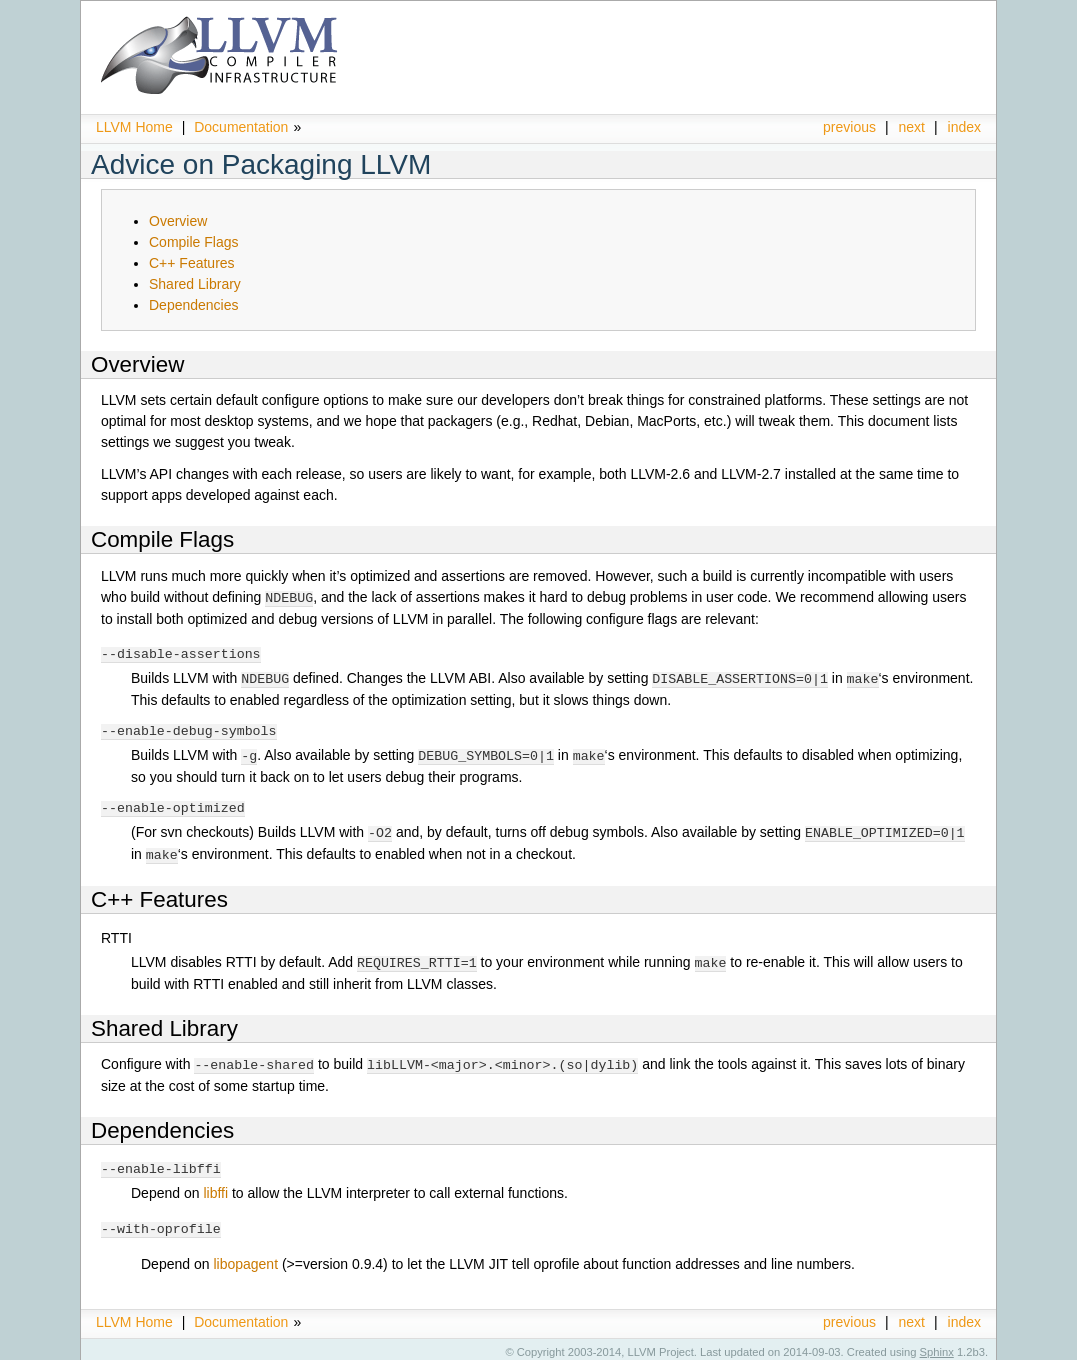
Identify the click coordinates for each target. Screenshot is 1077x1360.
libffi (215, 1186)
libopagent (245, 1257)
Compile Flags (193, 242)
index (964, 127)
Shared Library (195, 284)
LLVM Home (134, 127)
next (912, 127)
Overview (178, 221)
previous (849, 127)
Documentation (241, 127)
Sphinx (937, 1345)
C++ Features (192, 263)
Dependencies (194, 305)
